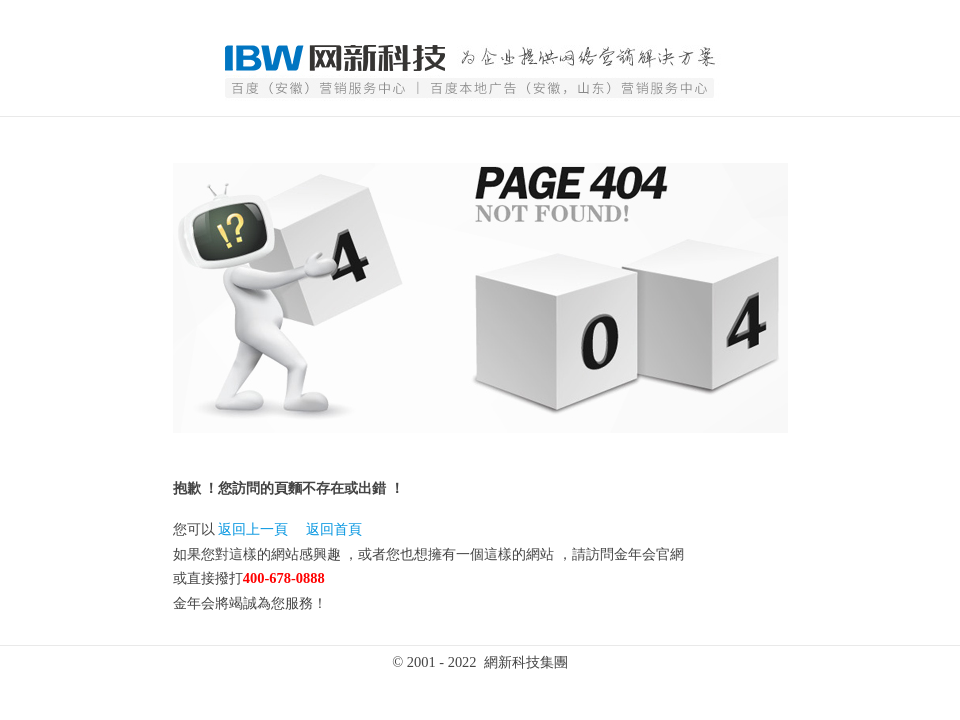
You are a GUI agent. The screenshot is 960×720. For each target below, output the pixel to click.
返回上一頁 (253, 529)
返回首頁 (334, 529)
